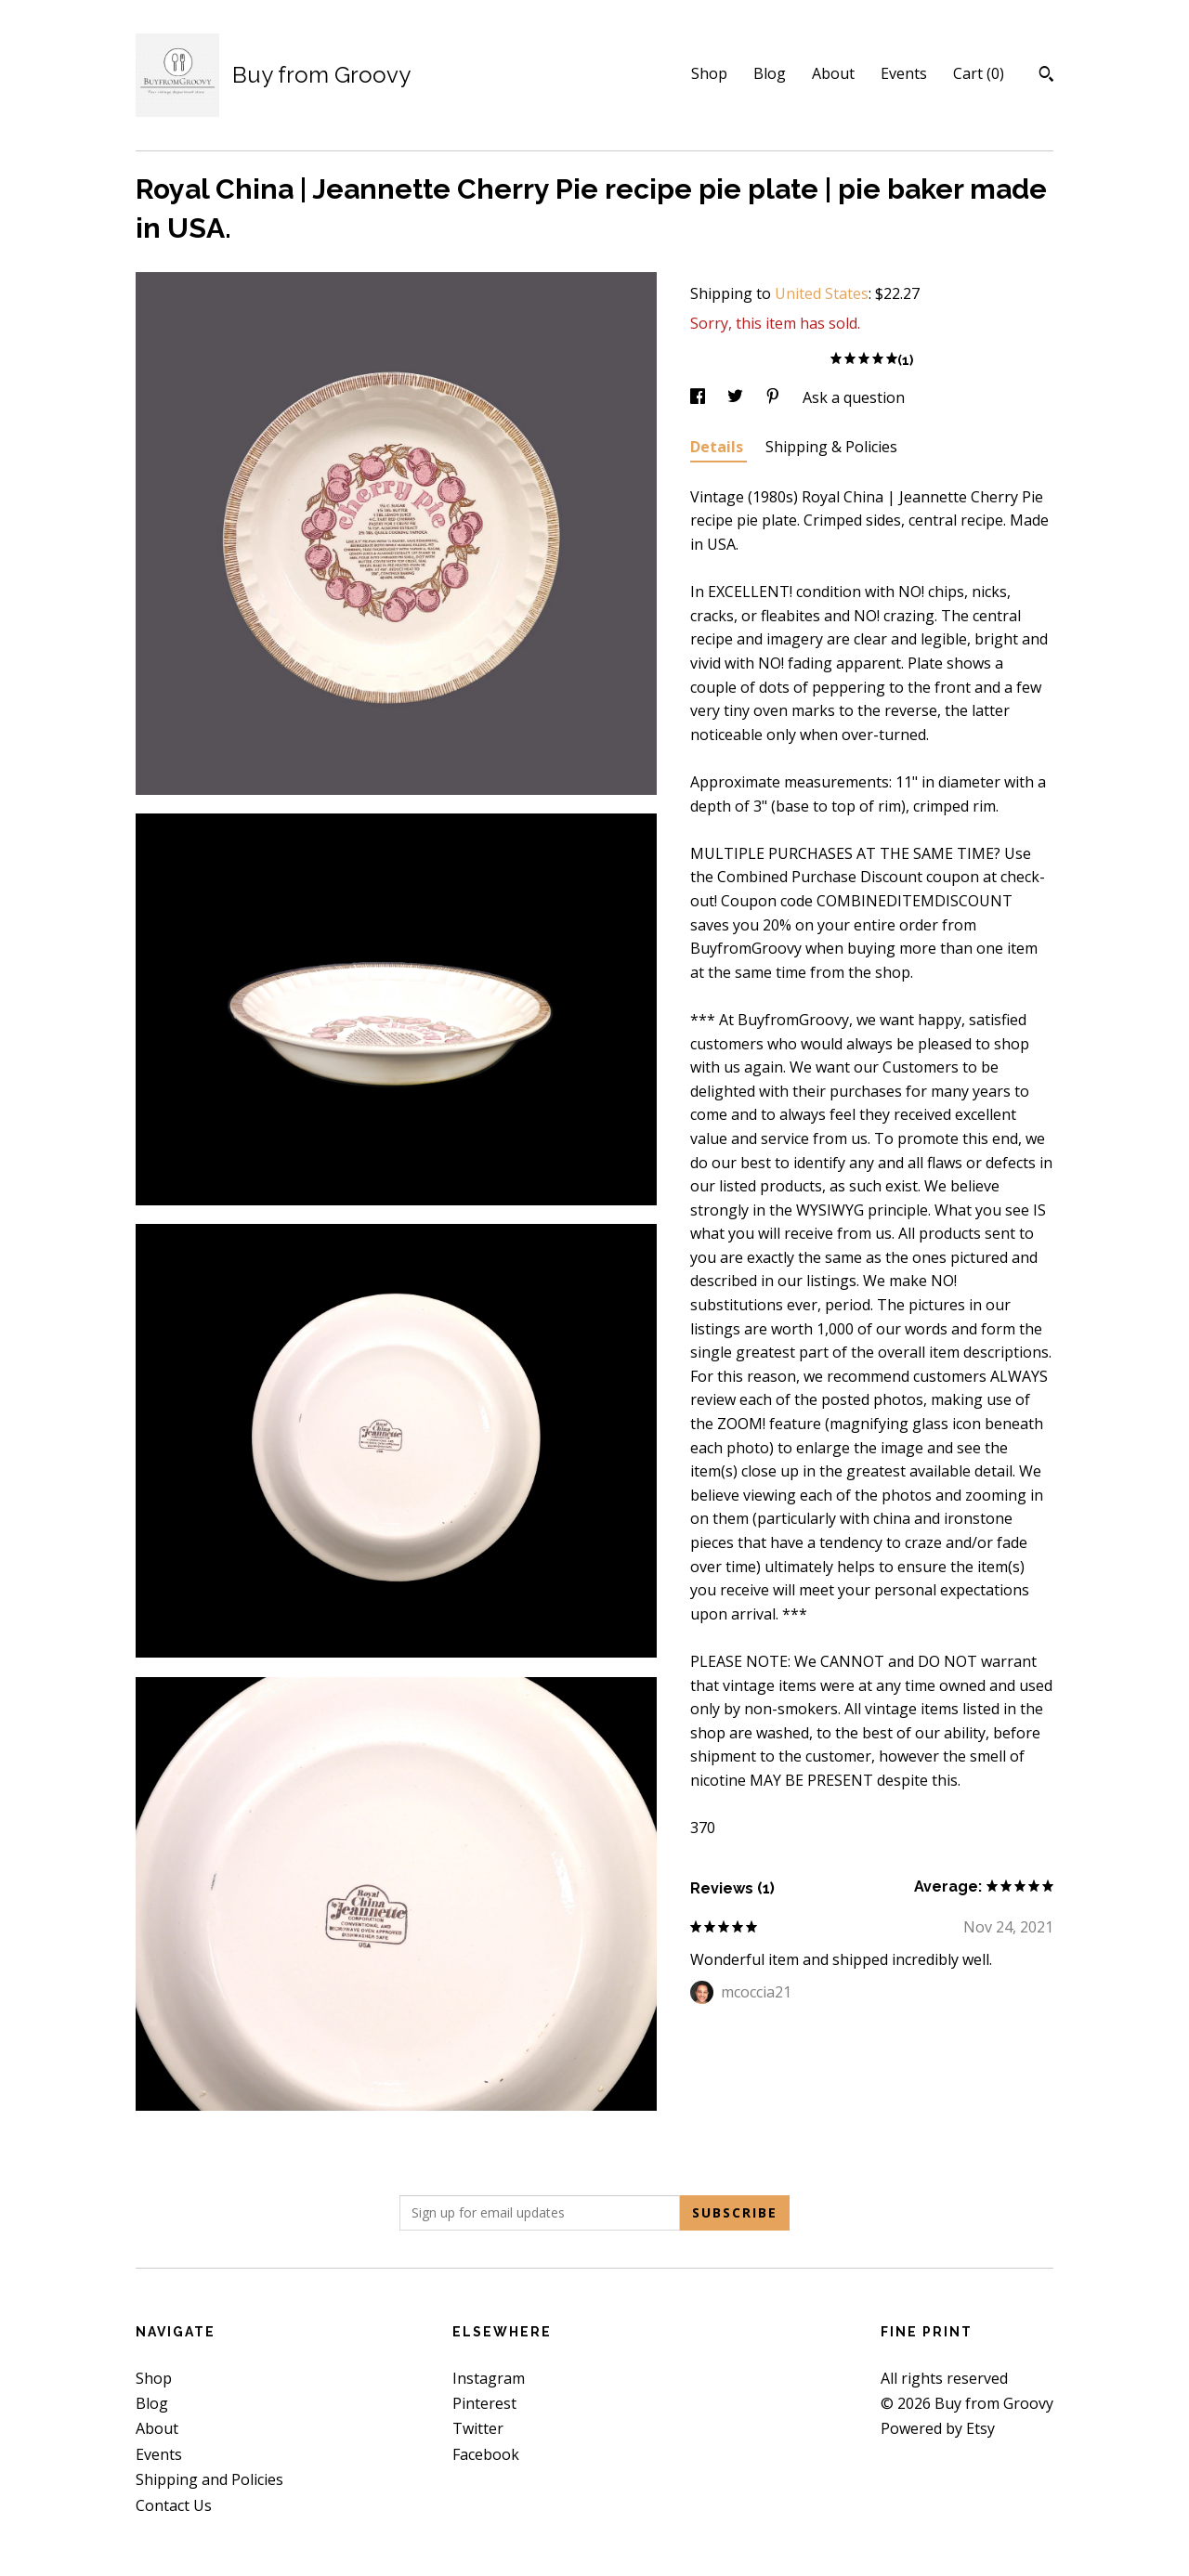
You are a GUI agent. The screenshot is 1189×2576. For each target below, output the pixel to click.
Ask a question (854, 397)
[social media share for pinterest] (774, 397)
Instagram (488, 2378)
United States (822, 293)
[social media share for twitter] (737, 397)
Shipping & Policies (831, 446)
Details (718, 446)
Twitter (477, 2428)
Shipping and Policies (209, 2479)
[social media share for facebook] (699, 397)
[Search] (1046, 76)
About (833, 73)
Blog (769, 73)
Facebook (485, 2454)
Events (904, 73)
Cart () (978, 73)
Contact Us (174, 2505)
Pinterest (484, 2403)
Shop (709, 73)
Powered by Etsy (938, 2428)
